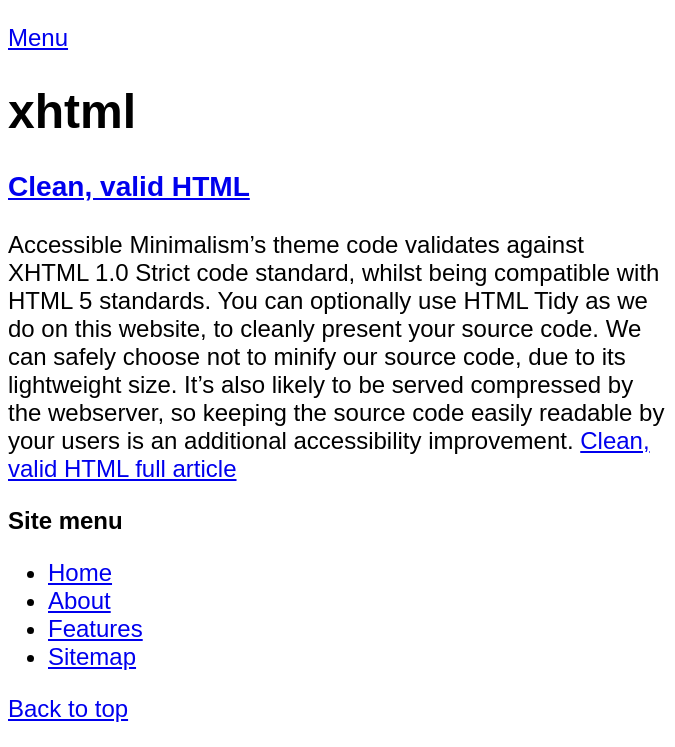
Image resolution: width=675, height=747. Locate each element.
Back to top (68, 708)
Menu (38, 37)
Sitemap (92, 656)
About (79, 600)
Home (80, 572)
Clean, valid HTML (129, 186)
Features (95, 628)
